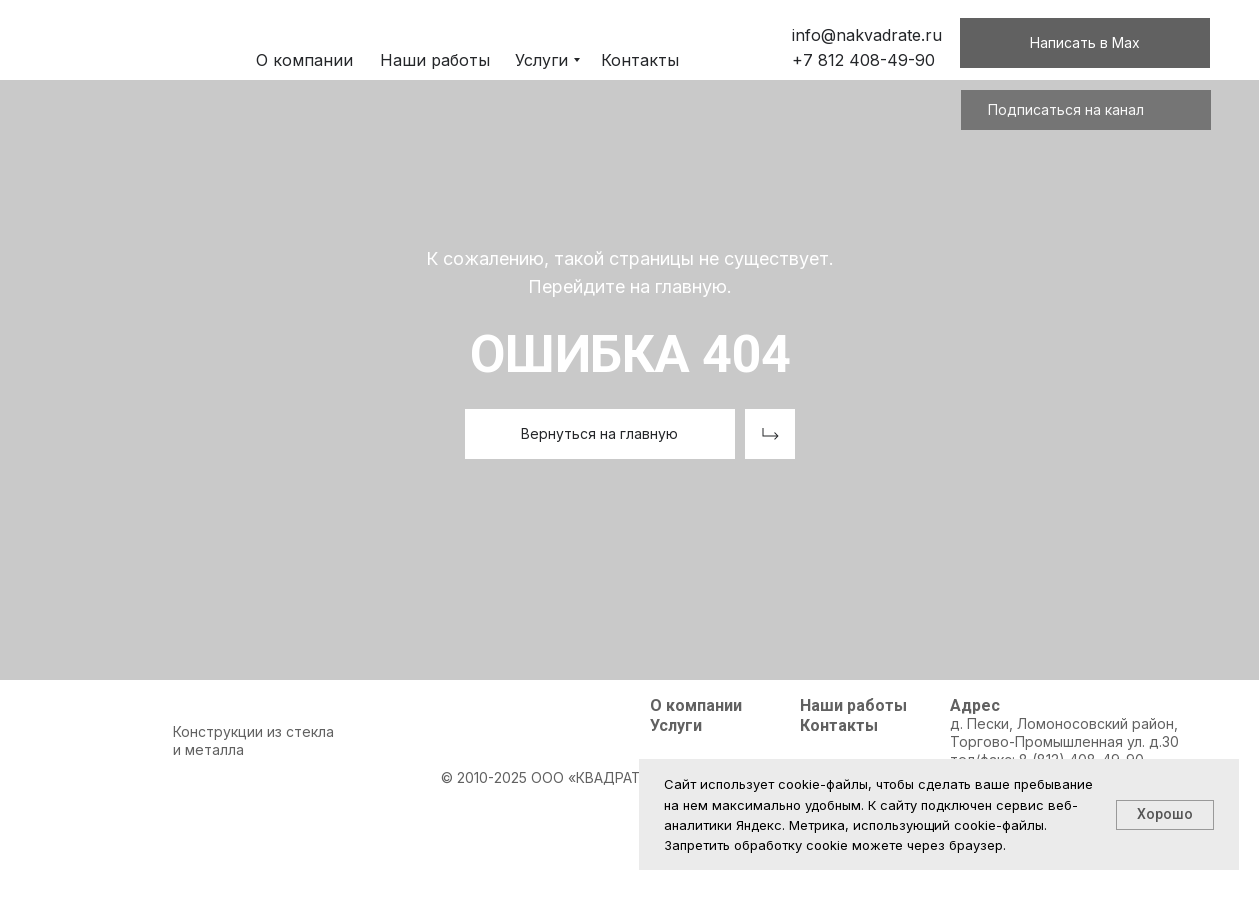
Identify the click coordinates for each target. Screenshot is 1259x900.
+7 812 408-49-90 (863, 60)
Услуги (676, 725)
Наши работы (853, 705)
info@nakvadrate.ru (867, 35)
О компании (696, 705)
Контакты (839, 725)
